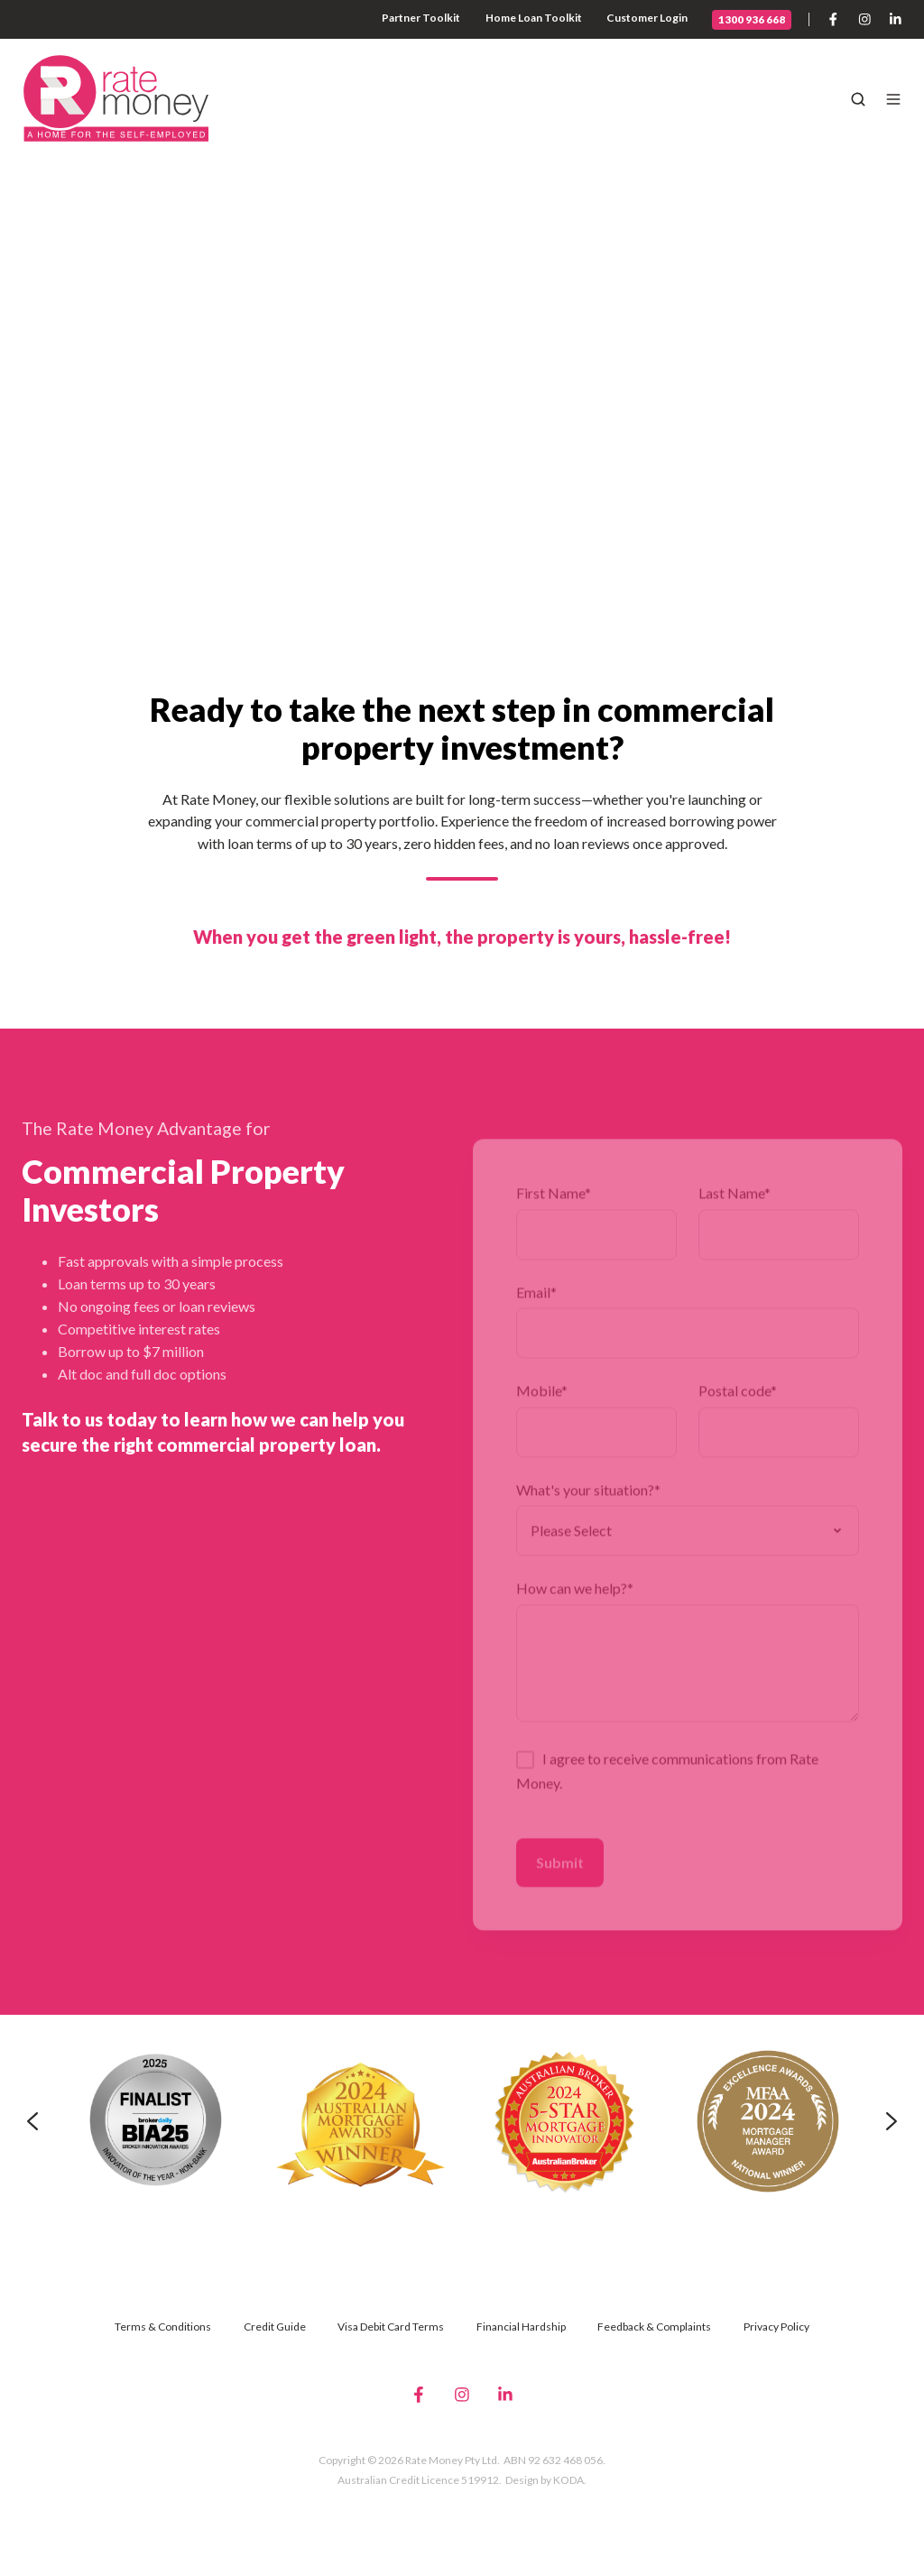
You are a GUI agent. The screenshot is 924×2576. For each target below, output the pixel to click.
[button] (858, 99)
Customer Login (647, 17)
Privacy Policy (776, 2326)
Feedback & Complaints (654, 2326)
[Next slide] (891, 2121)
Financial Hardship (521, 2326)
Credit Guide (275, 2326)
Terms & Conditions (163, 2326)
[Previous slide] (32, 2121)
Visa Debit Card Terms (390, 2326)
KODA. (570, 2480)
